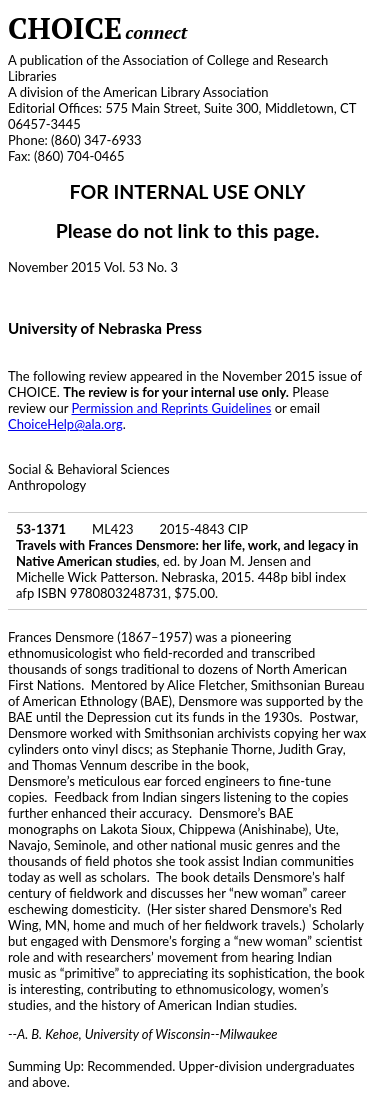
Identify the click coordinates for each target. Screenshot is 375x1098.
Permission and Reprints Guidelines (172, 408)
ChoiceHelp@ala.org (65, 424)
